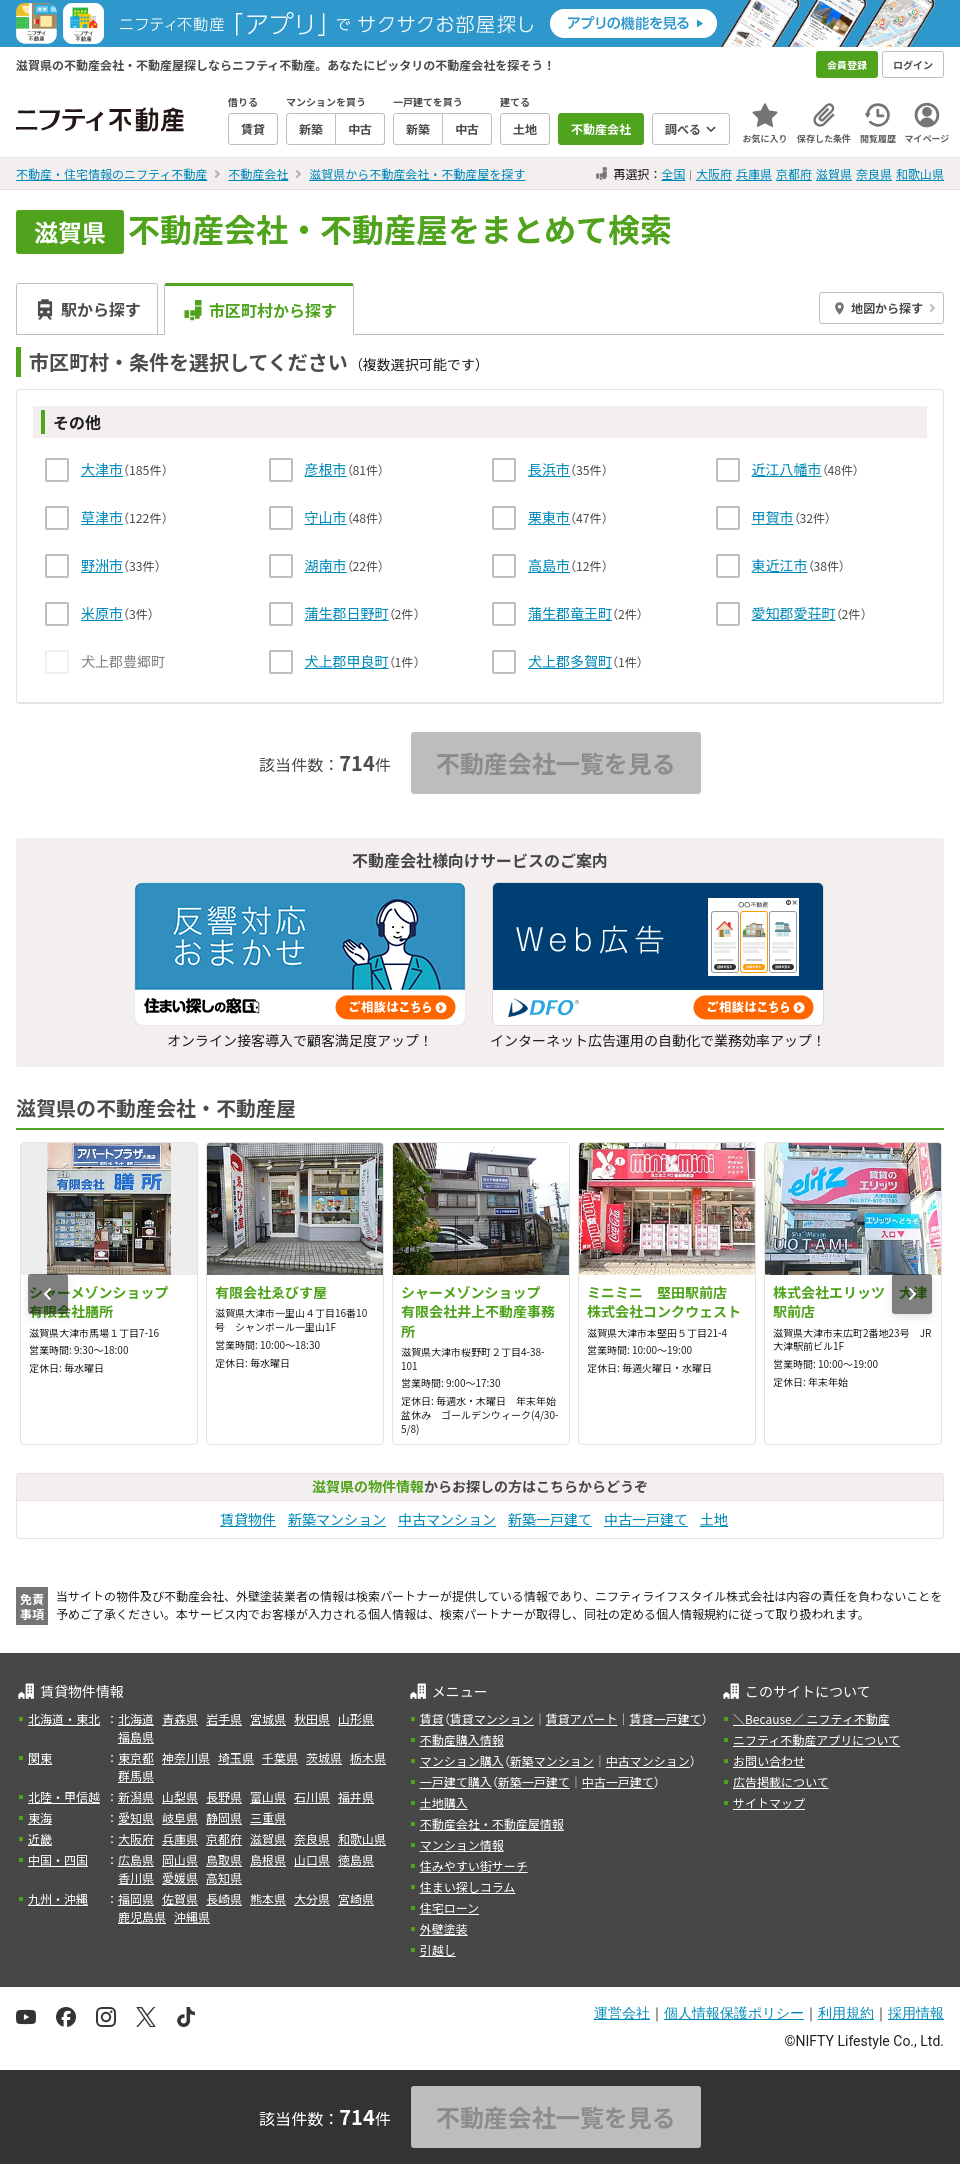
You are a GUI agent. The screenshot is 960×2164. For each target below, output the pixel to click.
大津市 (102, 469)
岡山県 (180, 1859)
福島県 (136, 1736)
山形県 (356, 1718)
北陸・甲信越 (64, 1796)
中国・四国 (58, 1859)
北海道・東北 (64, 1718)
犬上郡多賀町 (570, 661)
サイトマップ (769, 1802)
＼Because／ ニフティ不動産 (811, 1718)
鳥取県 (224, 1859)
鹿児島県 (142, 1916)
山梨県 (180, 1796)
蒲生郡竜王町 (570, 613)
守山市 (326, 517)
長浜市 (549, 469)
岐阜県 (180, 1817)
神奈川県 (186, 1757)
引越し (438, 1949)
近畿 (40, 1838)
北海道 (136, 1718)
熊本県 (268, 1898)
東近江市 (780, 565)
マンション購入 (462, 1760)
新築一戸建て (550, 1519)
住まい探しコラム (468, 1886)
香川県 (136, 1877)
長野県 (224, 1796)
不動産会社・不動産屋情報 (492, 1823)
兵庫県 (754, 173)
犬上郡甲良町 (347, 661)
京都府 (794, 173)
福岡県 (136, 1898)
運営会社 (622, 2013)
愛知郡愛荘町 (794, 613)
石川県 (312, 1796)
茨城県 (324, 1757)
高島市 (549, 565)
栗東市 (549, 517)
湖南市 (326, 565)
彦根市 (326, 469)
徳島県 (356, 1859)
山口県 (312, 1859)
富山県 (268, 1796)
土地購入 (444, 1802)
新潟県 (136, 1796)
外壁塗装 (444, 1928)
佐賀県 (180, 1898)
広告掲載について (781, 1781)
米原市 (102, 613)
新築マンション (337, 1519)
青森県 (180, 1718)
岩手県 (224, 1718)
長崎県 (224, 1898)
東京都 (136, 1757)
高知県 (224, 1877)
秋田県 (312, 1718)
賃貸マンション (492, 1718)
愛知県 (136, 1817)
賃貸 (432, 1718)
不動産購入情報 (462, 1739)
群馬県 (136, 1775)
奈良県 (874, 173)
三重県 (268, 1817)
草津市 (102, 517)
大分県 (312, 1898)
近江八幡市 (787, 469)
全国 (673, 173)
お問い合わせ (769, 1760)
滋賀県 (834, 173)
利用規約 (846, 2013)
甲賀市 (773, 517)
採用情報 (916, 2013)
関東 (40, 1757)
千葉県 (280, 1757)
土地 (714, 1519)
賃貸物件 (248, 1519)
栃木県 (368, 1757)
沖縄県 (192, 1916)
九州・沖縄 (58, 1898)
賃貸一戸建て (665, 1718)
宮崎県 (356, 1898)
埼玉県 (236, 1757)
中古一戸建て (646, 1519)
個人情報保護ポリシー (734, 2013)
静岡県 (224, 1817)
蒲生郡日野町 (347, 613)
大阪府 (714, 173)
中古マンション (447, 1519)
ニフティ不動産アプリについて (816, 1739)
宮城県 (268, 1718)
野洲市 (102, 565)
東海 (40, 1817)
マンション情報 (462, 1844)
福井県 (356, 1796)
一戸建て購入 (456, 1781)
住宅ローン (449, 1907)
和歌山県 (920, 173)
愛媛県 (180, 1877)
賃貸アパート (582, 1718)
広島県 (136, 1859)
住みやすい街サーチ (474, 1865)
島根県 (268, 1859)
